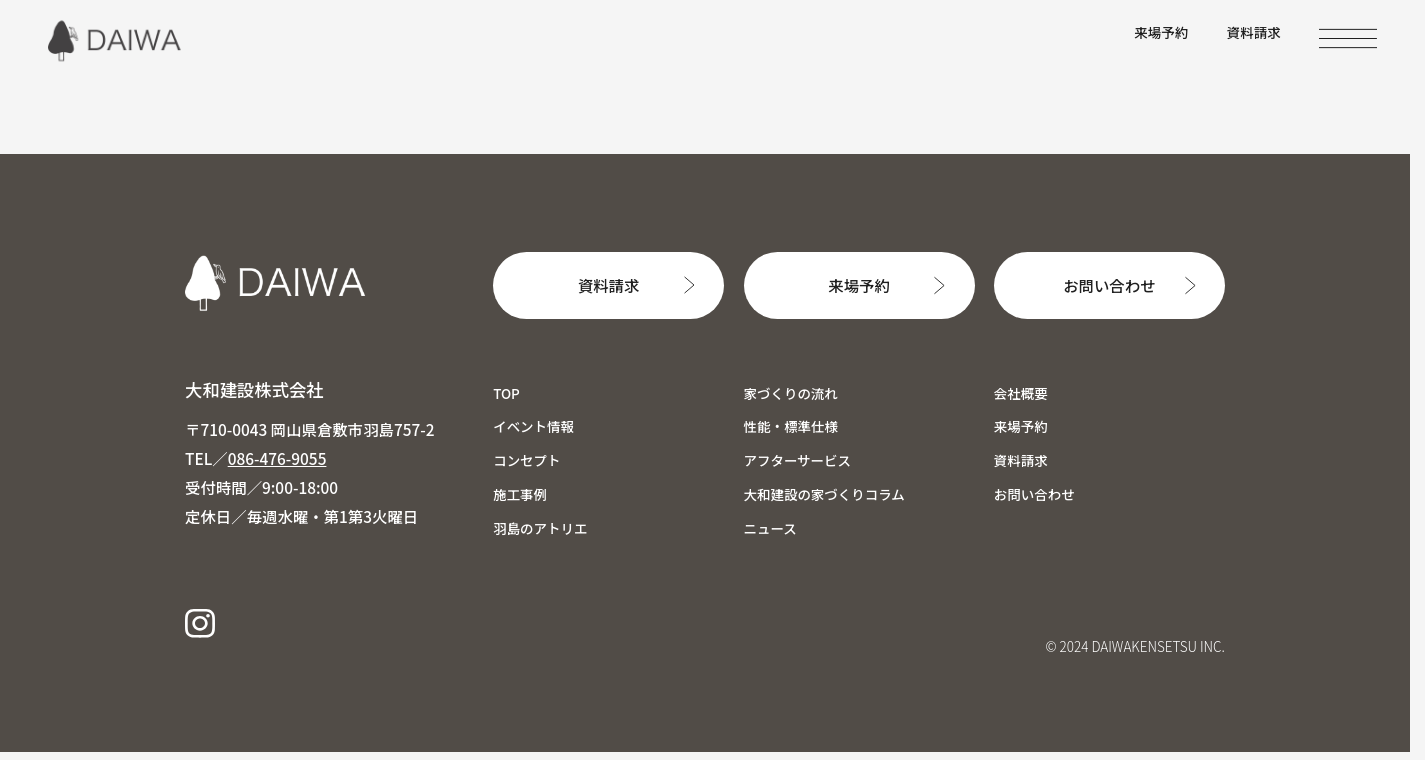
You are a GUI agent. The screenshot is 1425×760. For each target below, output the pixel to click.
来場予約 (1161, 32)
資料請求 (1254, 32)
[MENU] (1348, 38)
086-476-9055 (277, 458)
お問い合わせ (1109, 285)
